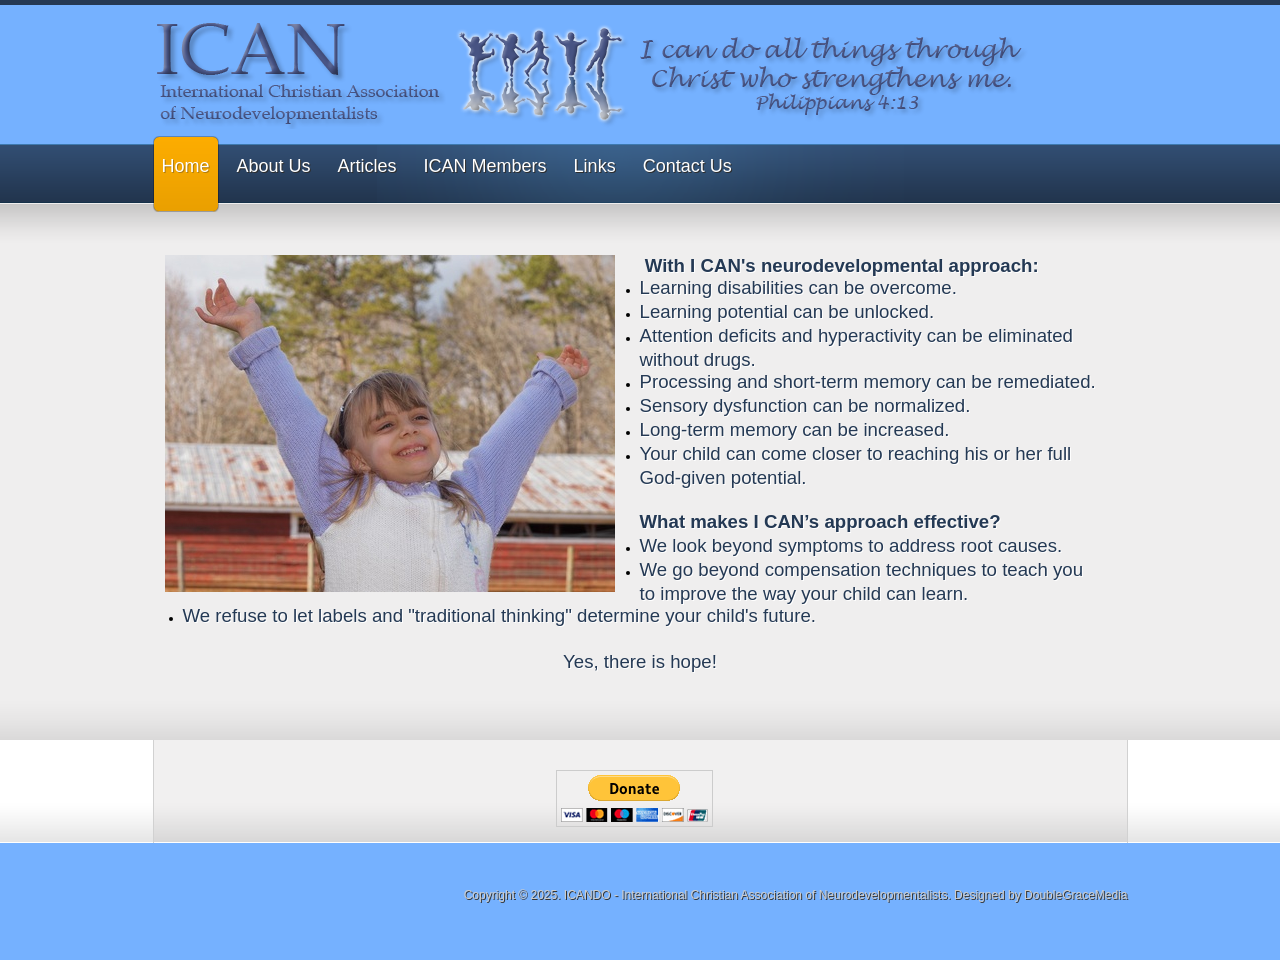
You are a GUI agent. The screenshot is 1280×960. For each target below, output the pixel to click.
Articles (367, 166)
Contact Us (687, 166)
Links (595, 166)
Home (186, 166)
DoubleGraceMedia (1075, 895)
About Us (274, 166)
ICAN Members (485, 166)
